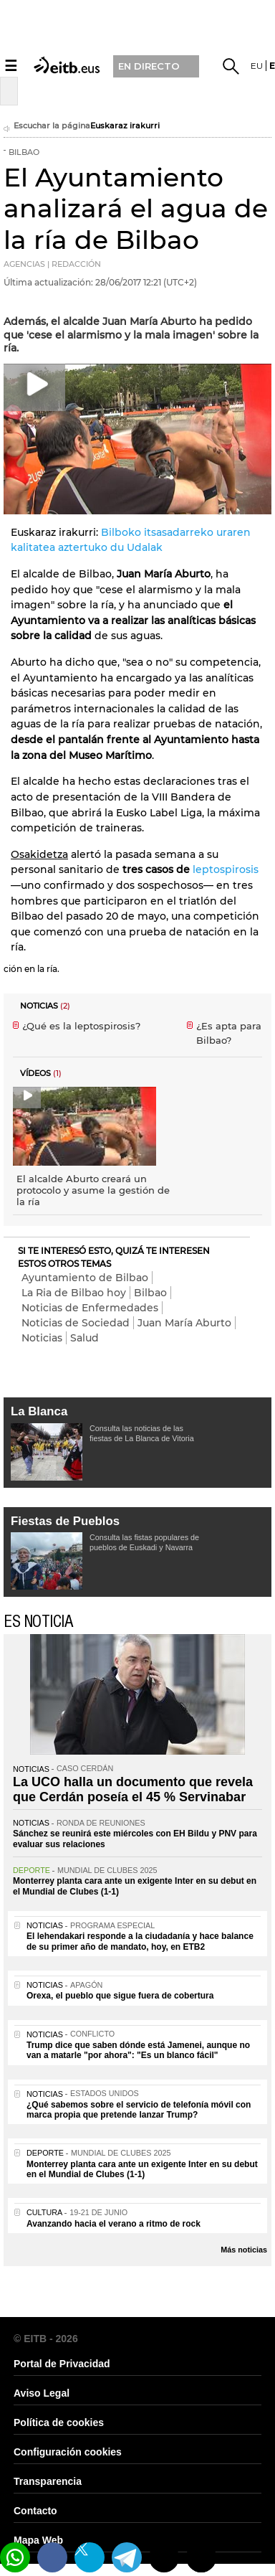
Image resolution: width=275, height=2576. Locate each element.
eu (257, 65)
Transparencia (48, 2481)
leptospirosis (226, 869)
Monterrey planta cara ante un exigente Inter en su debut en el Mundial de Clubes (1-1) (142, 2169)
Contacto (35, 2510)
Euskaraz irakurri (125, 126)
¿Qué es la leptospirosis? (81, 1026)
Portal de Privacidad (62, 2363)
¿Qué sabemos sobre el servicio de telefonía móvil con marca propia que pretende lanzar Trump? (138, 2110)
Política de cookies (59, 2422)
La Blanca (39, 1411)
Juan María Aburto (184, 1322)
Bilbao (150, 1292)
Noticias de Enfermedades (89, 1307)
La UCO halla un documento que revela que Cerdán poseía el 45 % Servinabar (133, 1790)
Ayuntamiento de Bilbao (84, 1277)
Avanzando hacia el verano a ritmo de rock (113, 2224)
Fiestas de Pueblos (65, 1521)
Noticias (41, 1337)
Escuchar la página (47, 127)
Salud (84, 1337)
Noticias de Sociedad (75, 1322)
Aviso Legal (41, 2393)
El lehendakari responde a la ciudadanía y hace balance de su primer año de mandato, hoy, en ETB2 (140, 1941)
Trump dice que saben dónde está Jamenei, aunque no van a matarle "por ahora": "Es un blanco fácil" (138, 2050)
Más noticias (244, 2249)
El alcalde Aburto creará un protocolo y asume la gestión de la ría (93, 1190)
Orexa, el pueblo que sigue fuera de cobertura (119, 1996)
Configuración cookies (68, 2452)
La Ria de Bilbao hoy (73, 1292)
